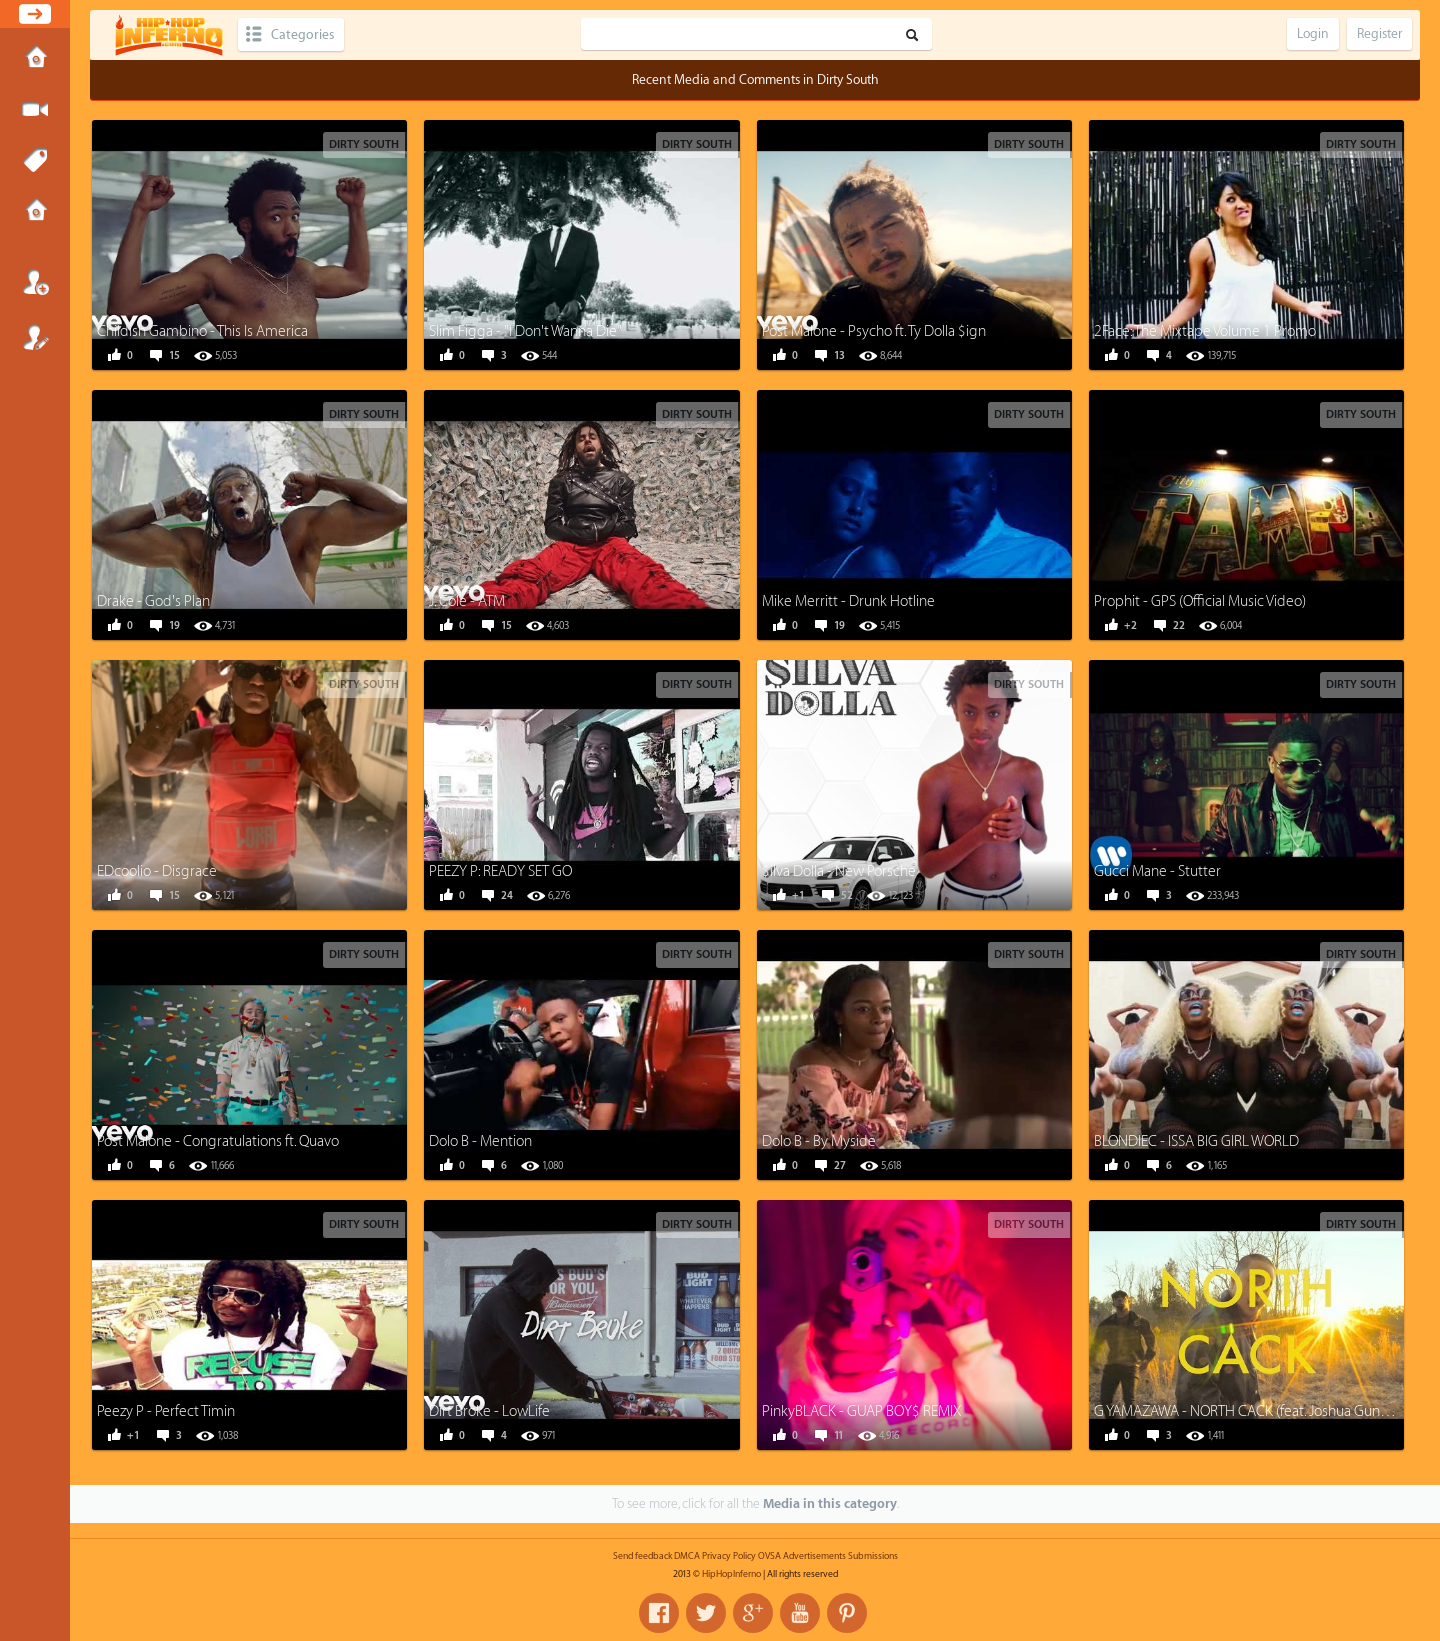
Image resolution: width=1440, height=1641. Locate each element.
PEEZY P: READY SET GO (500, 871)
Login (35, 282)
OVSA (769, 1556)
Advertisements (814, 1556)
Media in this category (830, 1503)
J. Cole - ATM (467, 601)
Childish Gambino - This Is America (202, 331)
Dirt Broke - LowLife (489, 1411)
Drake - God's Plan (153, 601)
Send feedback (642, 1556)
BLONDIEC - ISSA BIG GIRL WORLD (1196, 1141)
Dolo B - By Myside (819, 1141)
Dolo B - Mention (480, 1141)
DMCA (687, 1556)
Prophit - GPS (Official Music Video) (1200, 601)
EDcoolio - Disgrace (157, 871)
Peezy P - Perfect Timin (166, 1411)
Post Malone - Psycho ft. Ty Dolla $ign (874, 331)
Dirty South (364, 144)
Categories (302, 34)
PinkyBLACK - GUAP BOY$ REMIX (862, 1411)
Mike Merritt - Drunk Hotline (848, 601)
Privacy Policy (729, 1556)
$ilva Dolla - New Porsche (839, 871)
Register (35, 337)
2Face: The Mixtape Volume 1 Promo (1205, 331)
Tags (35, 161)
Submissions (35, 212)
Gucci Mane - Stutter (1157, 871)
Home (35, 59)
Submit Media (35, 110)
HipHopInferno (731, 1574)
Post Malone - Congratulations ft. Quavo (218, 1141)
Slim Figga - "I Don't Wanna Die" (525, 331)
